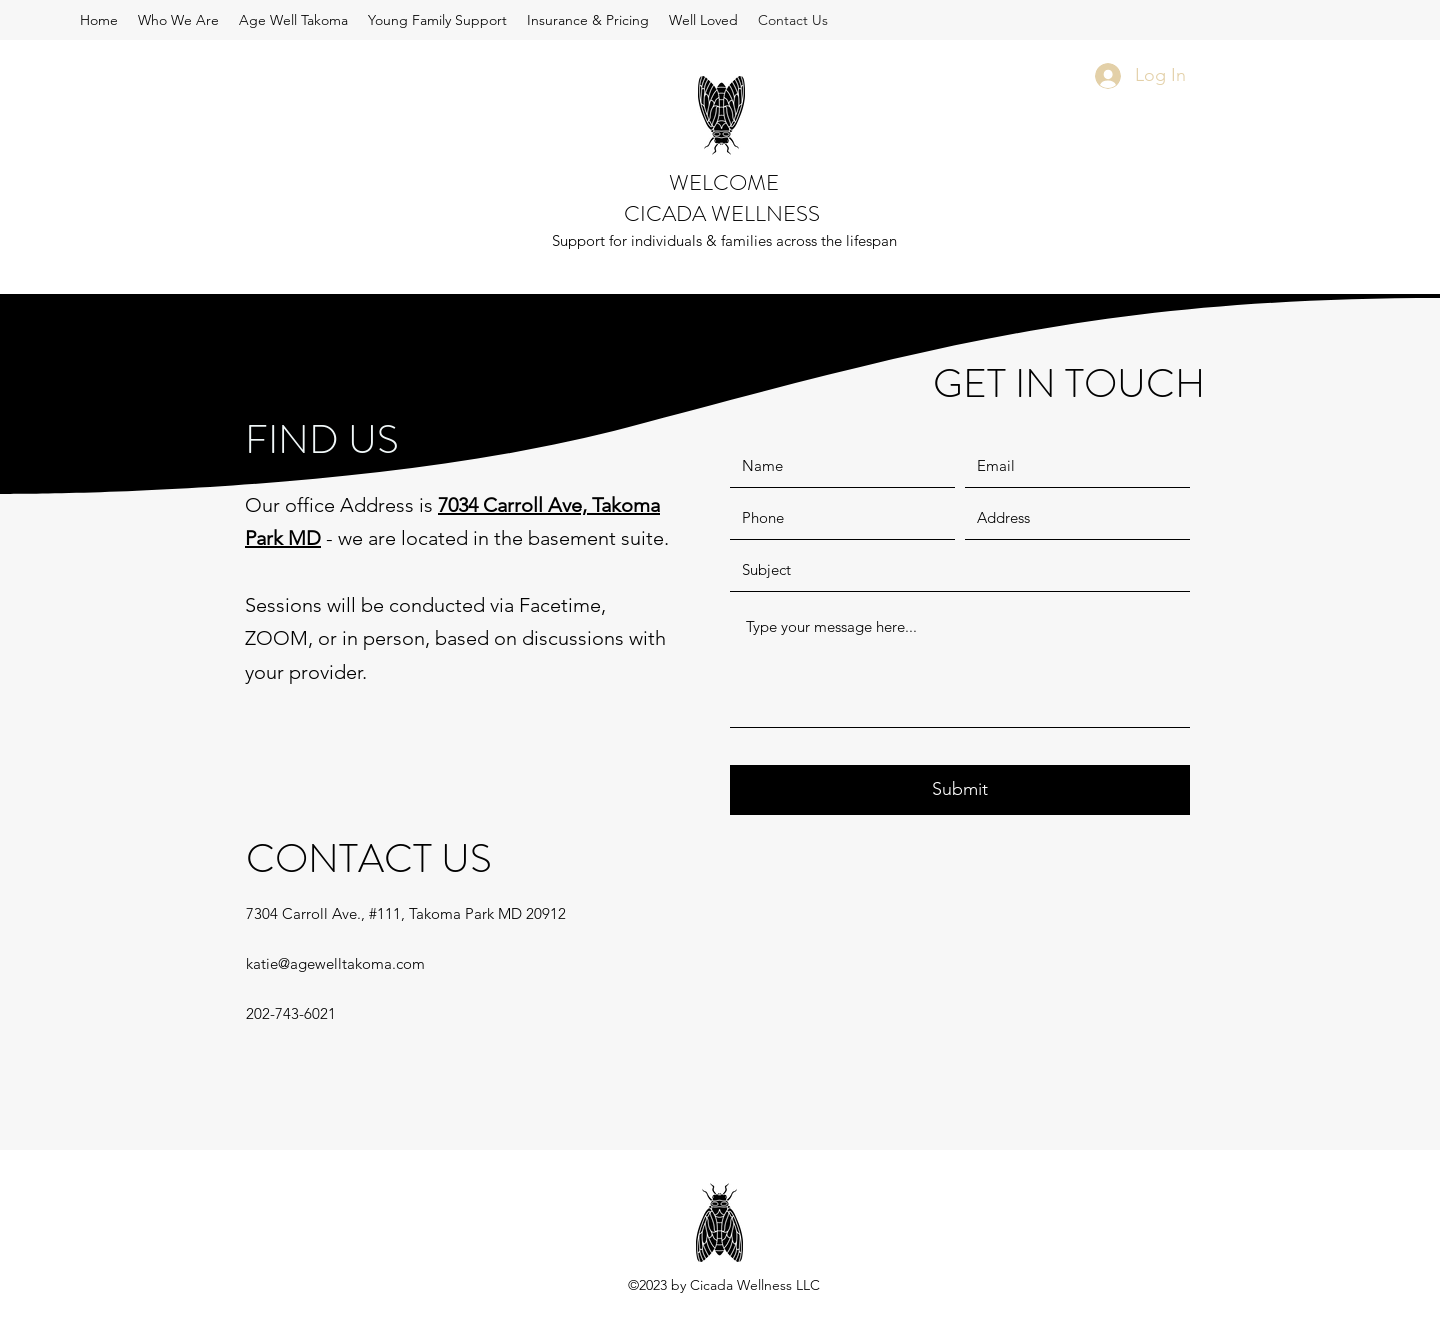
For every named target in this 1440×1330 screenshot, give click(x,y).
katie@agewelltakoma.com (335, 963)
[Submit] (960, 790)
